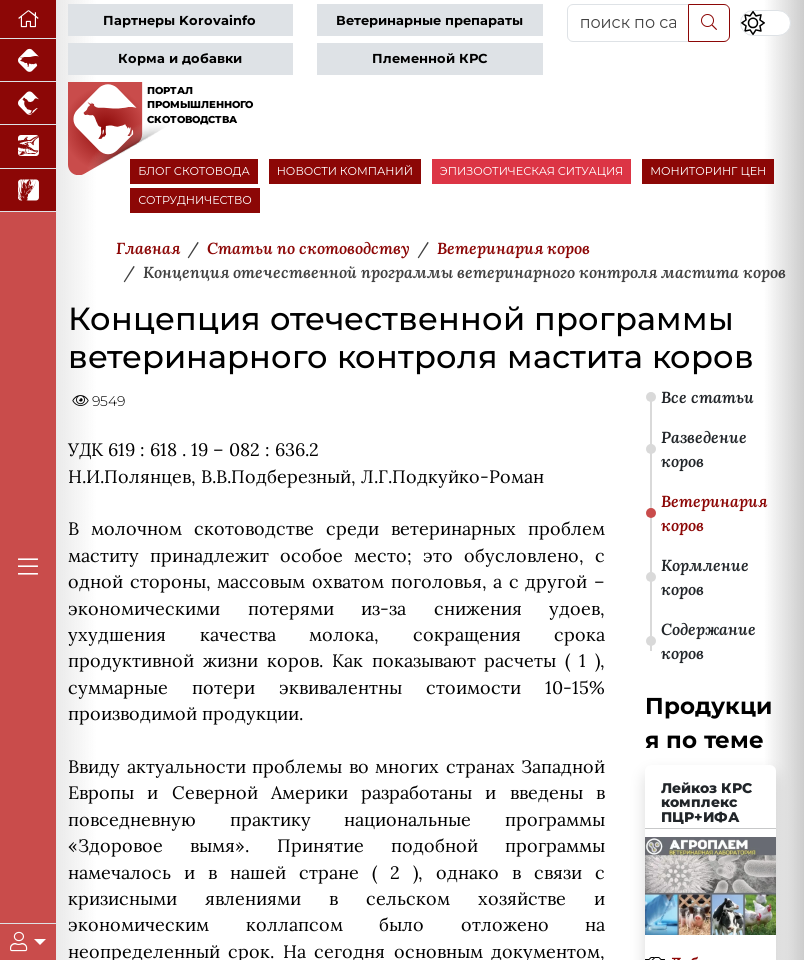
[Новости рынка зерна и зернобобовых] (28, 190)
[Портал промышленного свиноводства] (28, 60)
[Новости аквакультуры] (28, 146)
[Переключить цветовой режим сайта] (765, 23)
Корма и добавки (180, 58)
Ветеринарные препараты (429, 20)
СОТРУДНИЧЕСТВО (195, 200)
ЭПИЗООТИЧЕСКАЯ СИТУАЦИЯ (531, 171)
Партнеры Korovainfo (179, 20)
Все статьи (707, 397)
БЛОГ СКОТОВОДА (193, 171)
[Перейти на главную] (28, 19)
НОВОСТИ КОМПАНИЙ (345, 171)
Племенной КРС (429, 58)
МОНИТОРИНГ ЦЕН (708, 171)
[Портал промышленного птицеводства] (28, 103)
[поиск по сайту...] (628, 23)
